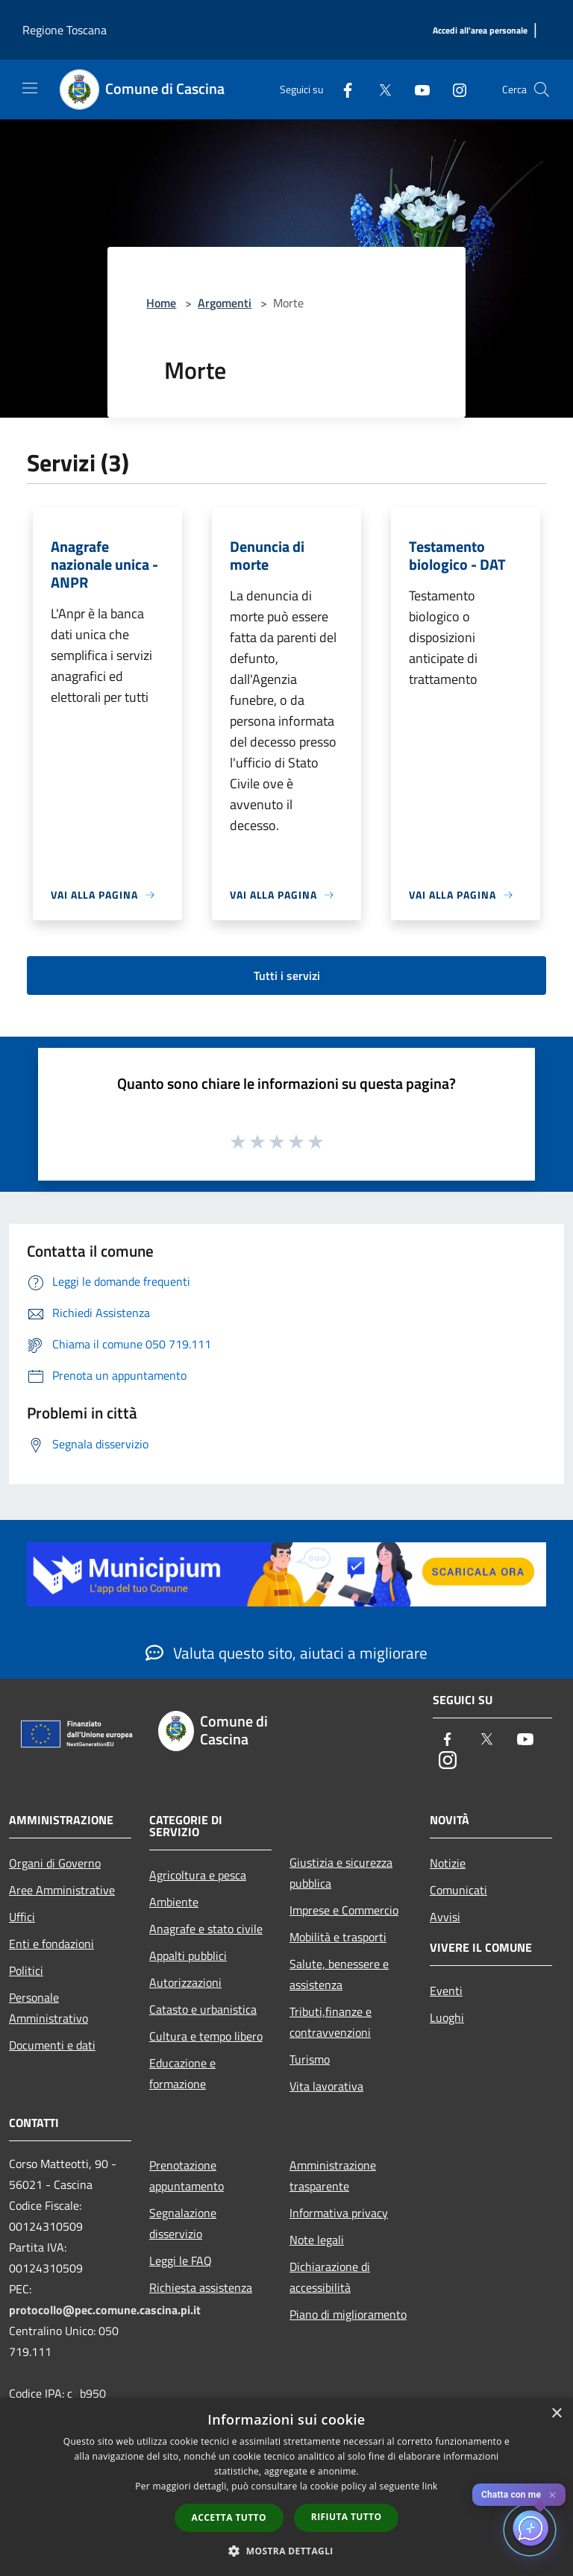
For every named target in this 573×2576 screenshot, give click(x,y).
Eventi (446, 1990)
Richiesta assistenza (200, 2287)
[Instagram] (454, 89)
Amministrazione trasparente (332, 2175)
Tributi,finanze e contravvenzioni (330, 2021)
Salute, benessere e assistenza (339, 1974)
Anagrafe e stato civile (206, 1929)
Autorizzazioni (185, 1982)
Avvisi (445, 1917)
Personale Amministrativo (48, 2007)
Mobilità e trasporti (337, 1937)
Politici (26, 1970)
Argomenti (224, 303)
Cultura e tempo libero (206, 2036)
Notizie (448, 1863)
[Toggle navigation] (30, 88)
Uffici (22, 1917)
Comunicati (458, 1890)
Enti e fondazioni (51, 1944)
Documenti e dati (52, 2045)
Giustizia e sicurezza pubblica (340, 1872)
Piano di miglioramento (348, 2314)
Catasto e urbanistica (203, 2009)
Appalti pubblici (188, 1955)
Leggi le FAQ (180, 2260)
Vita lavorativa (326, 2086)
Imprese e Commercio (343, 1910)
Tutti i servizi (287, 975)
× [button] (556, 2413)
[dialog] (286, 2487)
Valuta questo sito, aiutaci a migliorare (286, 1653)
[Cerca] (542, 89)
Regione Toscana (64, 30)
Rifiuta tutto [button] (346, 2516)
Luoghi (447, 2017)
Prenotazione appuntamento (186, 2175)
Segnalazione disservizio (182, 2223)
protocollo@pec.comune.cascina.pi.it (105, 2310)
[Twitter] (379, 89)
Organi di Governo (55, 1863)
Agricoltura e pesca (197, 1875)
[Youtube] (416, 89)
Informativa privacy (338, 2213)
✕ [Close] (552, 2495)
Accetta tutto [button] (229, 2517)
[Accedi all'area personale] (480, 31)
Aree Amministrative (62, 1890)
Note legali (316, 2240)
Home (161, 303)
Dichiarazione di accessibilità (329, 2277)
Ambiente (173, 1902)
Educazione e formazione (182, 2073)
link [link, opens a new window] (430, 2486)
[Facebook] (342, 89)
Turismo (309, 2059)
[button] (286, 2550)
